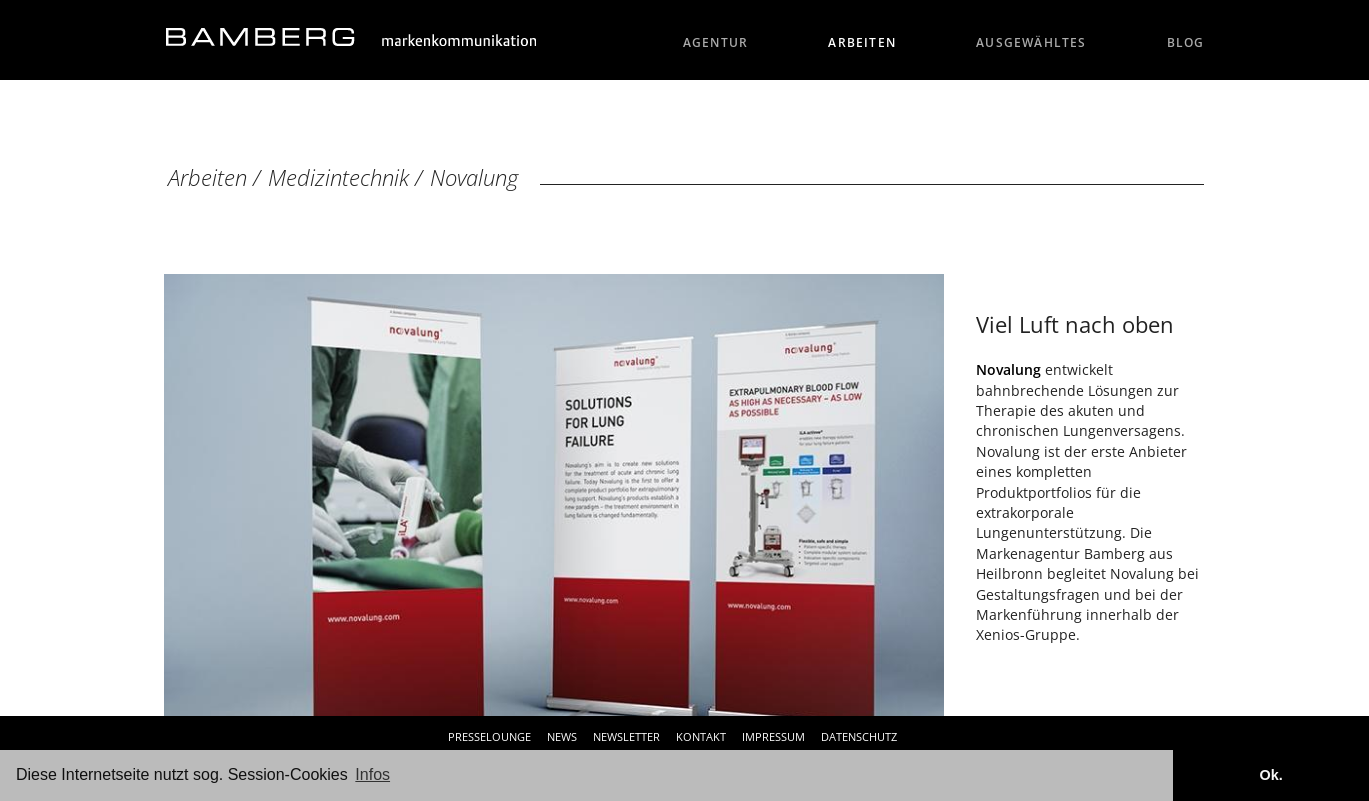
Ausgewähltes (1031, 42)
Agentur (716, 42)
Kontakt (701, 736)
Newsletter (626, 736)
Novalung (474, 177)
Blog (1186, 42)
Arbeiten (862, 42)
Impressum (773, 736)
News (562, 736)
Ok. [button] (1270, 775)
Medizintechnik (338, 177)
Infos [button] (372, 774)
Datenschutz (859, 736)
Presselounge (489, 736)
